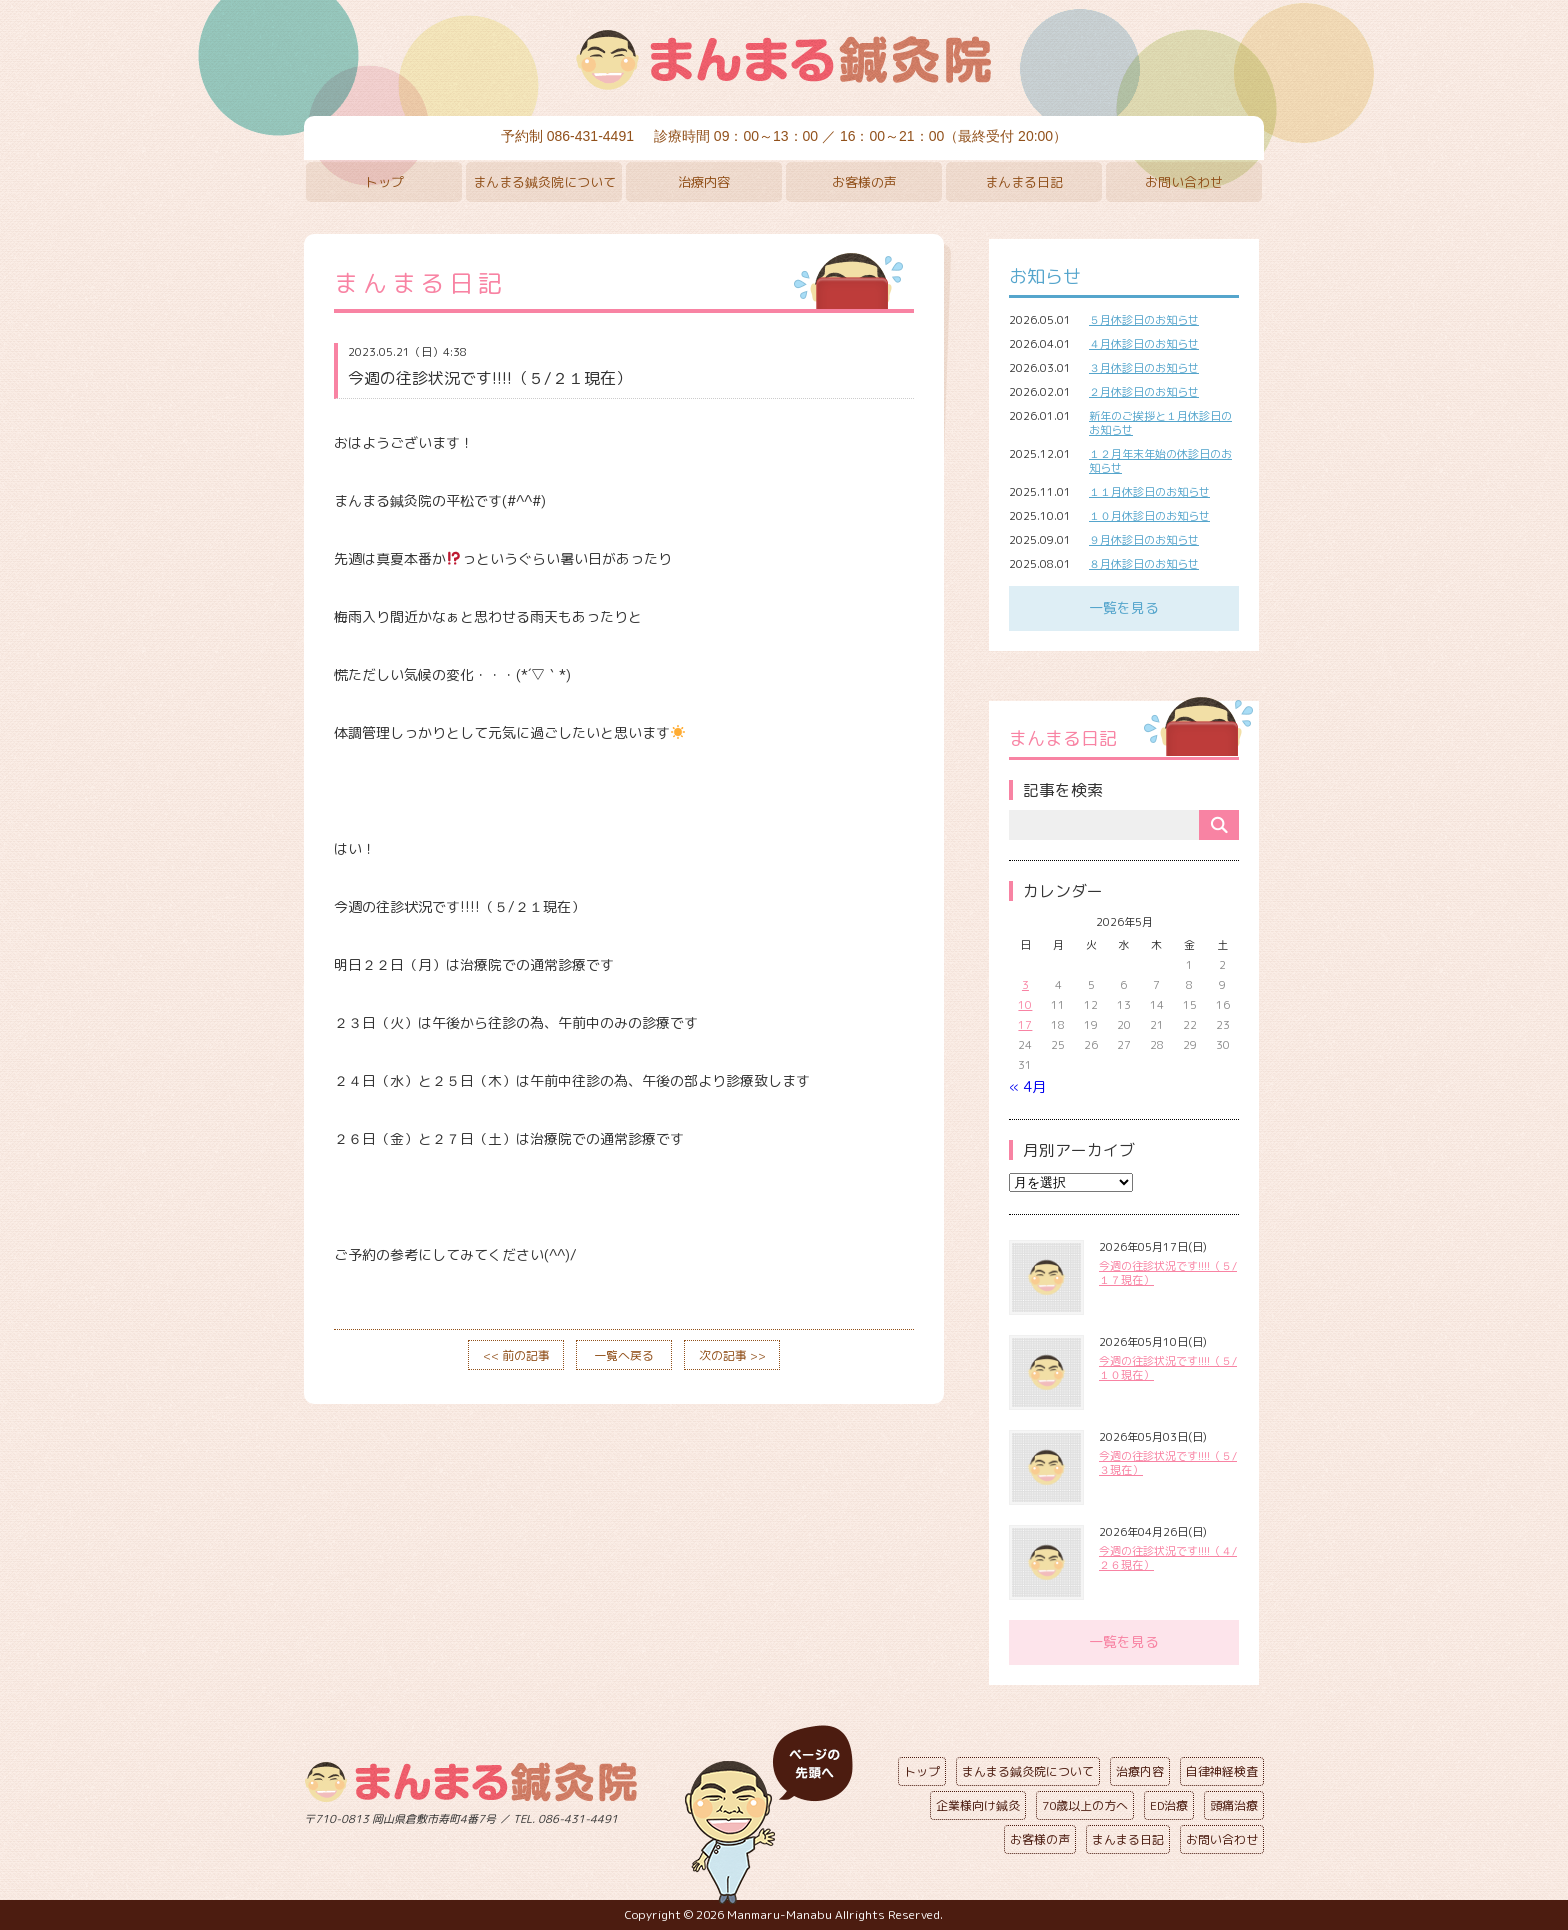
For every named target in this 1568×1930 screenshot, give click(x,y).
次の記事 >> (732, 1355)
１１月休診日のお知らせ (1149, 492)
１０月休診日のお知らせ (1149, 516)
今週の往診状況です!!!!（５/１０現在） (1168, 1368)
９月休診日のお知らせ (1144, 540)
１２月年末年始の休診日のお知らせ (1160, 461)
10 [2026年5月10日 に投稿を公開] (1025, 1005)
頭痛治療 (1234, 1805)
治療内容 (704, 182)
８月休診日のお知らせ (1144, 564)
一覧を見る (1124, 607)
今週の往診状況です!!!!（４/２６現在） (1168, 1558)
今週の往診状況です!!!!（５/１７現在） (1168, 1273)
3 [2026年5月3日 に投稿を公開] (1025, 985)
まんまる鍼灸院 (784, 60)
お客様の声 (864, 182)
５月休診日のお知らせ (1144, 320)
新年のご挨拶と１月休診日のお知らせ (1160, 423)
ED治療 (1169, 1805)
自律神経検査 (1222, 1771)
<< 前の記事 (516, 1355)
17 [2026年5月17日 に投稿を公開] (1025, 1025)
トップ (384, 182)
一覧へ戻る (624, 1355)
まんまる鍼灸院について (544, 182)
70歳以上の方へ (1085, 1805)
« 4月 (1027, 1086)
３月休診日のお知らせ (1144, 368)
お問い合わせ (1184, 182)
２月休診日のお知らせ (1144, 392)
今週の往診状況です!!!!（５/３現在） (1168, 1463)
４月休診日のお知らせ (1144, 344)
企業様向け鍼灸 (978, 1805)
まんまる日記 (1024, 182)
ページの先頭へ (769, 1815)
